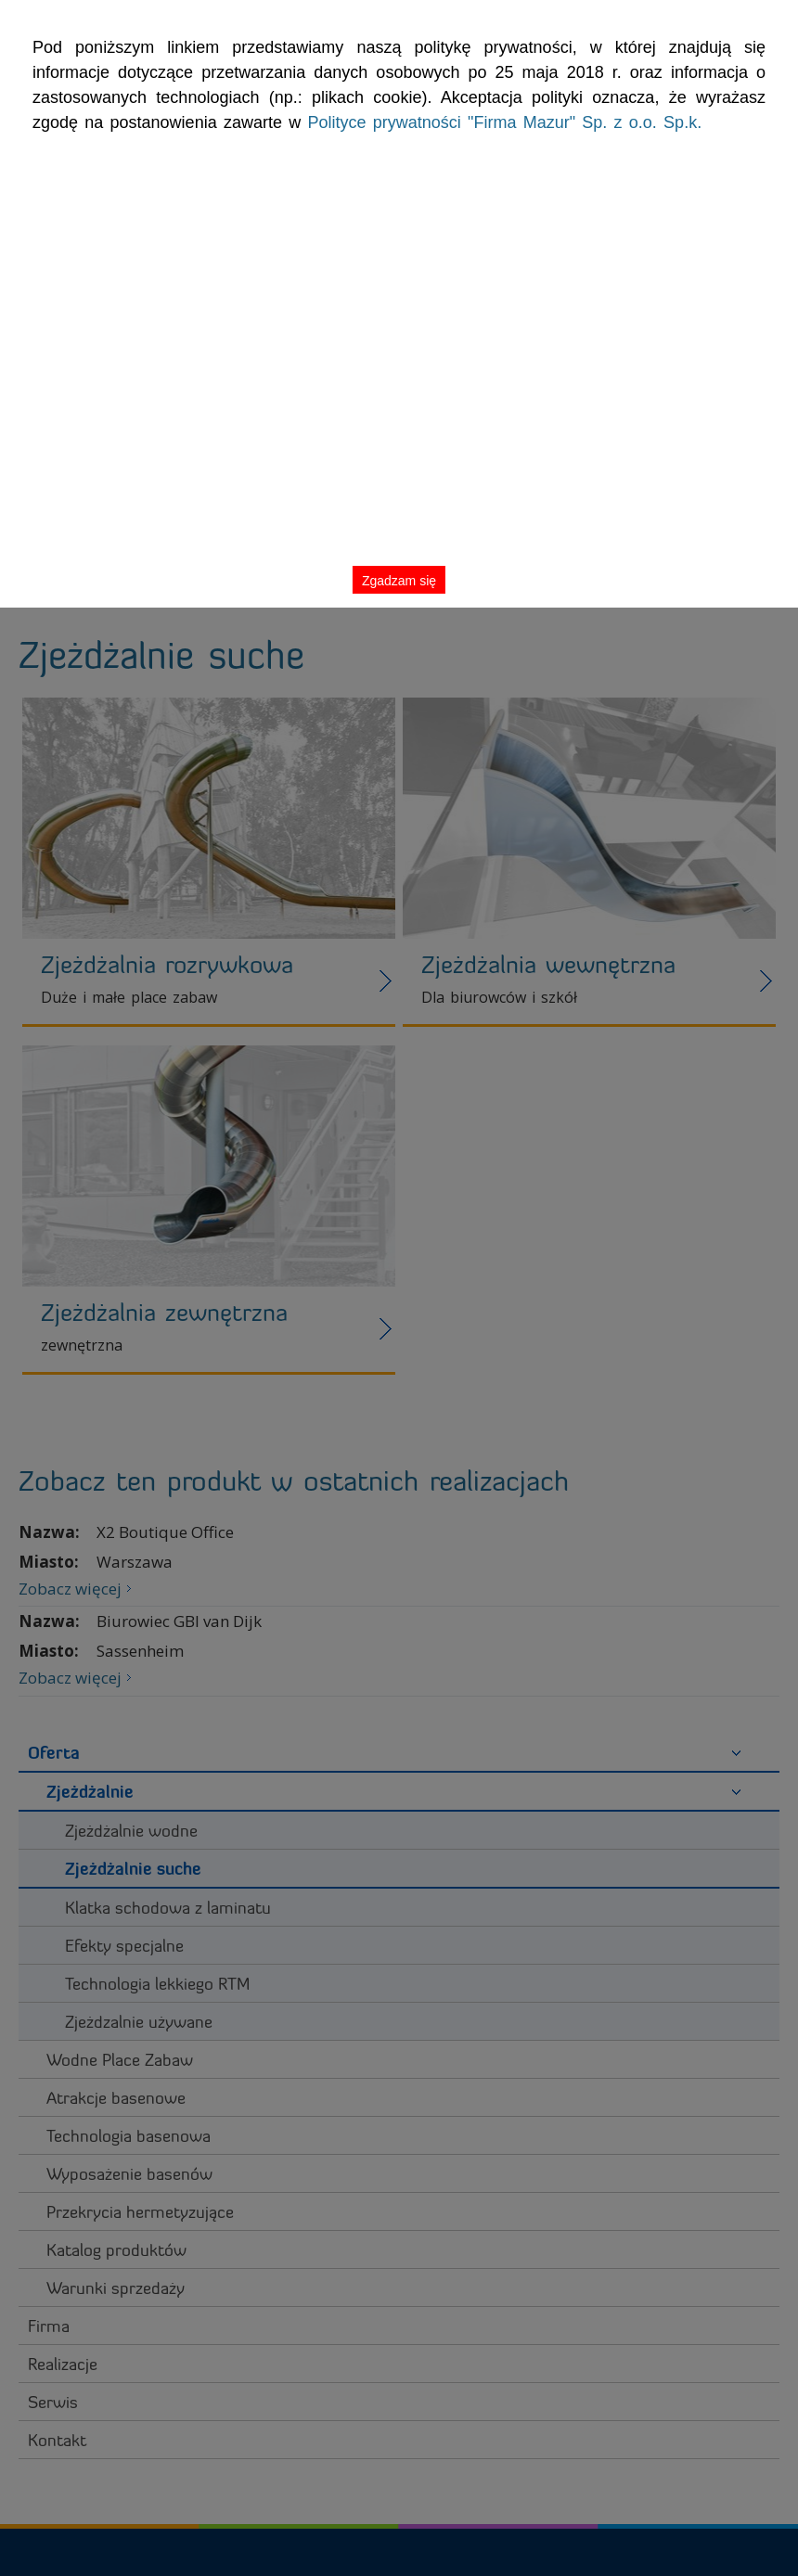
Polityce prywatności (216, 156)
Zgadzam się (722, 59)
